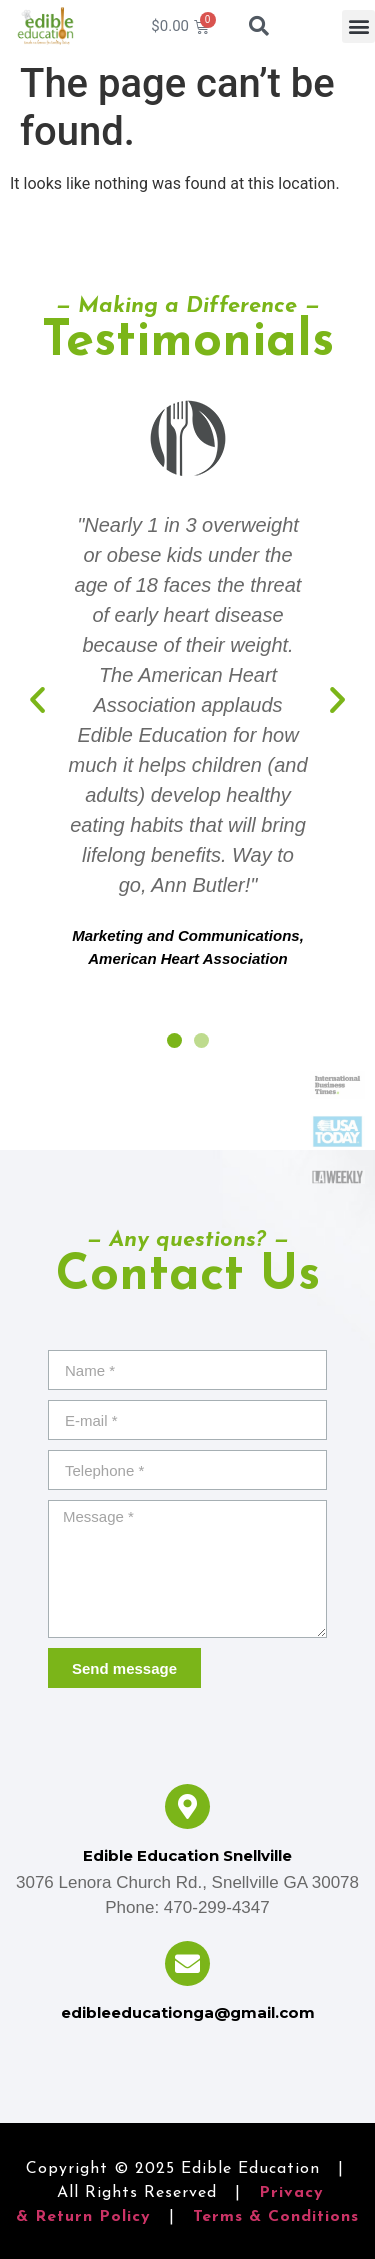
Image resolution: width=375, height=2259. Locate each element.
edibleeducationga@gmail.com (188, 2012)
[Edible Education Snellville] (187, 1806)
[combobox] (269, 26)
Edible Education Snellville (187, 1855)
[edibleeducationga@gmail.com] (187, 1963)
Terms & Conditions (276, 2217)
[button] (358, 26)
